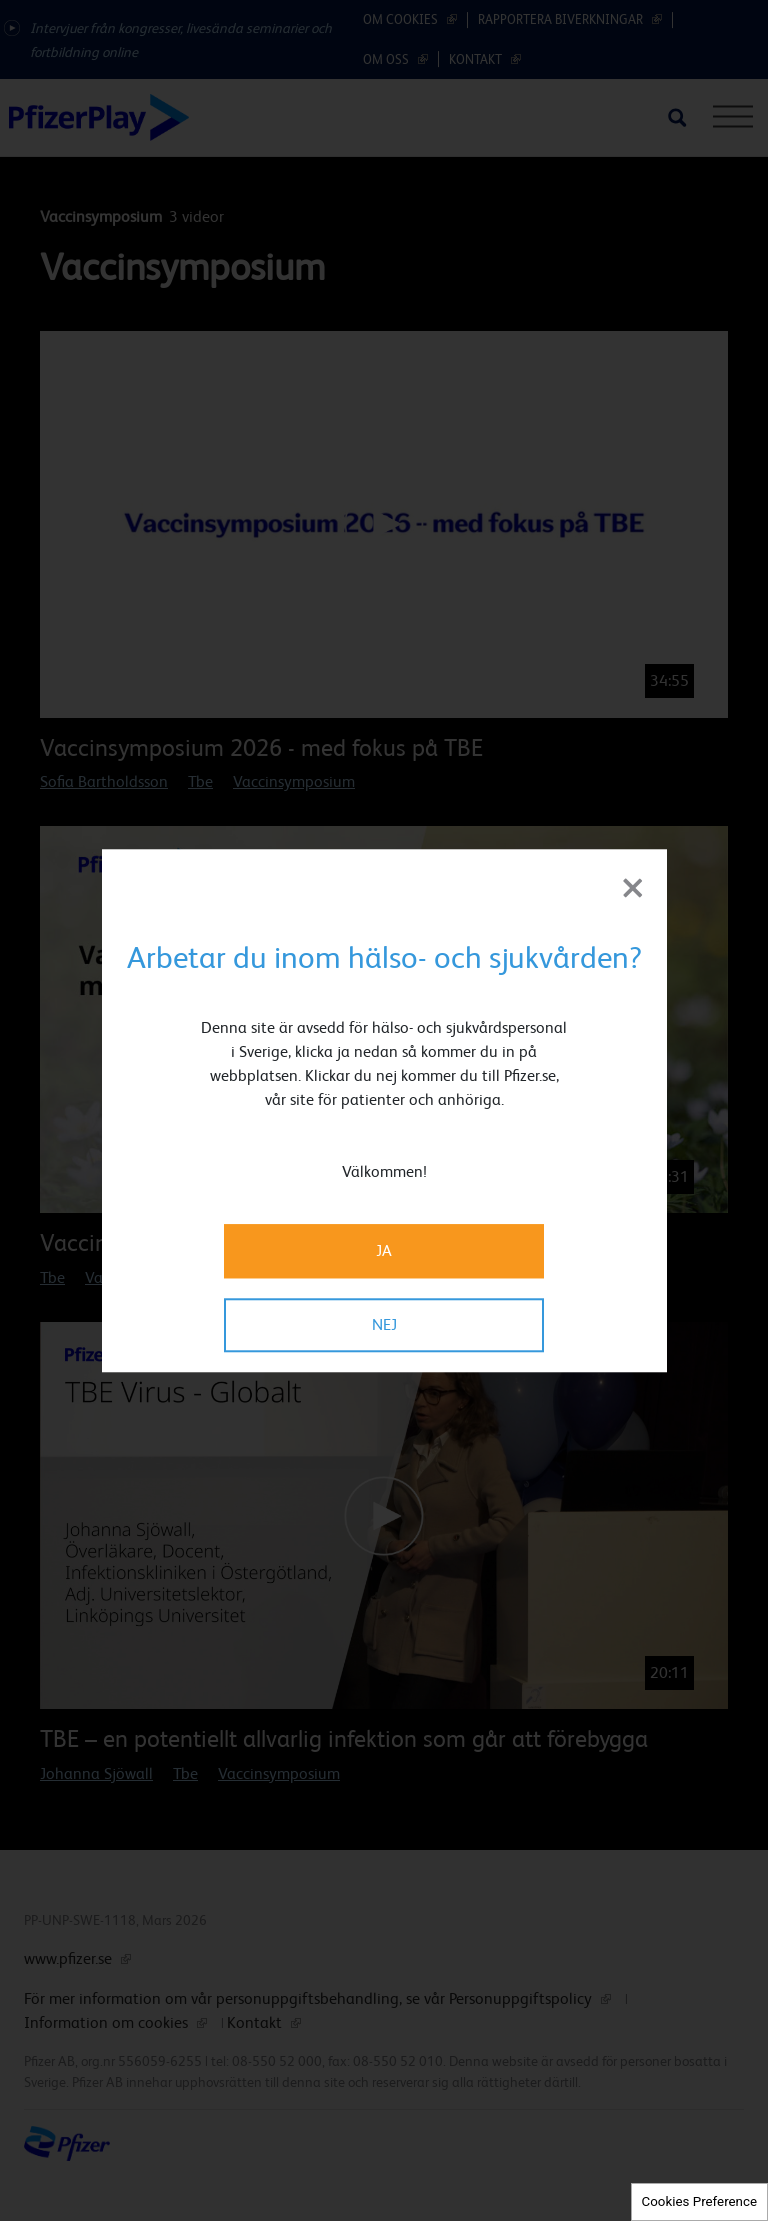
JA (384, 1250)
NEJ (384, 1324)
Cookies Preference (699, 2201)
